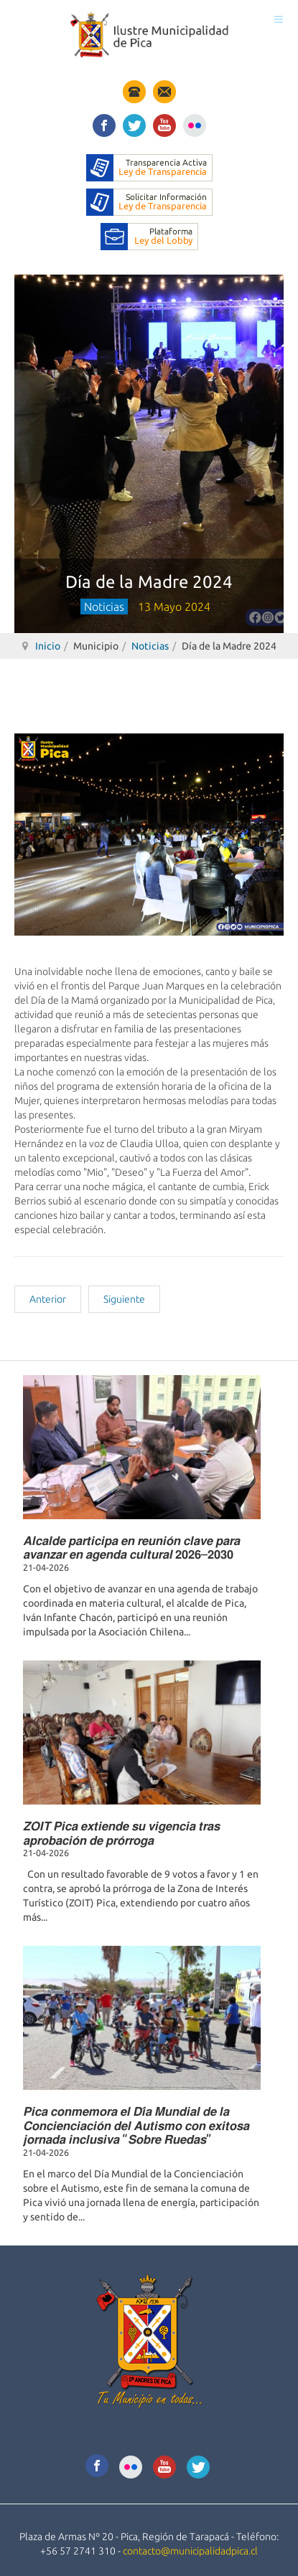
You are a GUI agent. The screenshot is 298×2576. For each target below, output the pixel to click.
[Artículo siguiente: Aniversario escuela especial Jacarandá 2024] (124, 1299)
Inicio (47, 646)
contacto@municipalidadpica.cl (190, 2551)
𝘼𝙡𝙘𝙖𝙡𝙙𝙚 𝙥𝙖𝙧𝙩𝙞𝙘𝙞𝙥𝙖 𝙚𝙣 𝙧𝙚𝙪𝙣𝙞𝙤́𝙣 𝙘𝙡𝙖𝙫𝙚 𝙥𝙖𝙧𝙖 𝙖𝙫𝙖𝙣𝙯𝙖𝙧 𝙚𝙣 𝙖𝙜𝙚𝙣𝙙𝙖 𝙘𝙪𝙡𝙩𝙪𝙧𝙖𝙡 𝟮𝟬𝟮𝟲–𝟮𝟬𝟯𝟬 (131, 1547)
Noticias (150, 646)
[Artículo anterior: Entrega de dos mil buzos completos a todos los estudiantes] (47, 1299)
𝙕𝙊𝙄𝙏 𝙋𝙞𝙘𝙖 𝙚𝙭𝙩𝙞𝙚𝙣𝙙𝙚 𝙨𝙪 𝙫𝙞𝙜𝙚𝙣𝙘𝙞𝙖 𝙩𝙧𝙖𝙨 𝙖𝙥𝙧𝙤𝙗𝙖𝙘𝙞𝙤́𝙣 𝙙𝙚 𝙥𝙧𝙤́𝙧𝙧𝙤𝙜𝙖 (121, 1832)
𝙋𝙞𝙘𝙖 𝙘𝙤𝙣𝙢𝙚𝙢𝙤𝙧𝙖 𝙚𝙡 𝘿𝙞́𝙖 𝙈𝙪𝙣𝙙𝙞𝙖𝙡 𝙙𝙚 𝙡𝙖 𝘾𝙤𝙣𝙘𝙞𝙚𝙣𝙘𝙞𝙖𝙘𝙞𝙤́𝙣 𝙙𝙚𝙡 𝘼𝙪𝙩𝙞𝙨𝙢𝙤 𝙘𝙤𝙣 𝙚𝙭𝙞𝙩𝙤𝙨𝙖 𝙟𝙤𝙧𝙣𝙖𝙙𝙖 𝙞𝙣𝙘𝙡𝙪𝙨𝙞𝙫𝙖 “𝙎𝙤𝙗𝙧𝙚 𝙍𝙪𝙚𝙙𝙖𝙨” (136, 2125)
